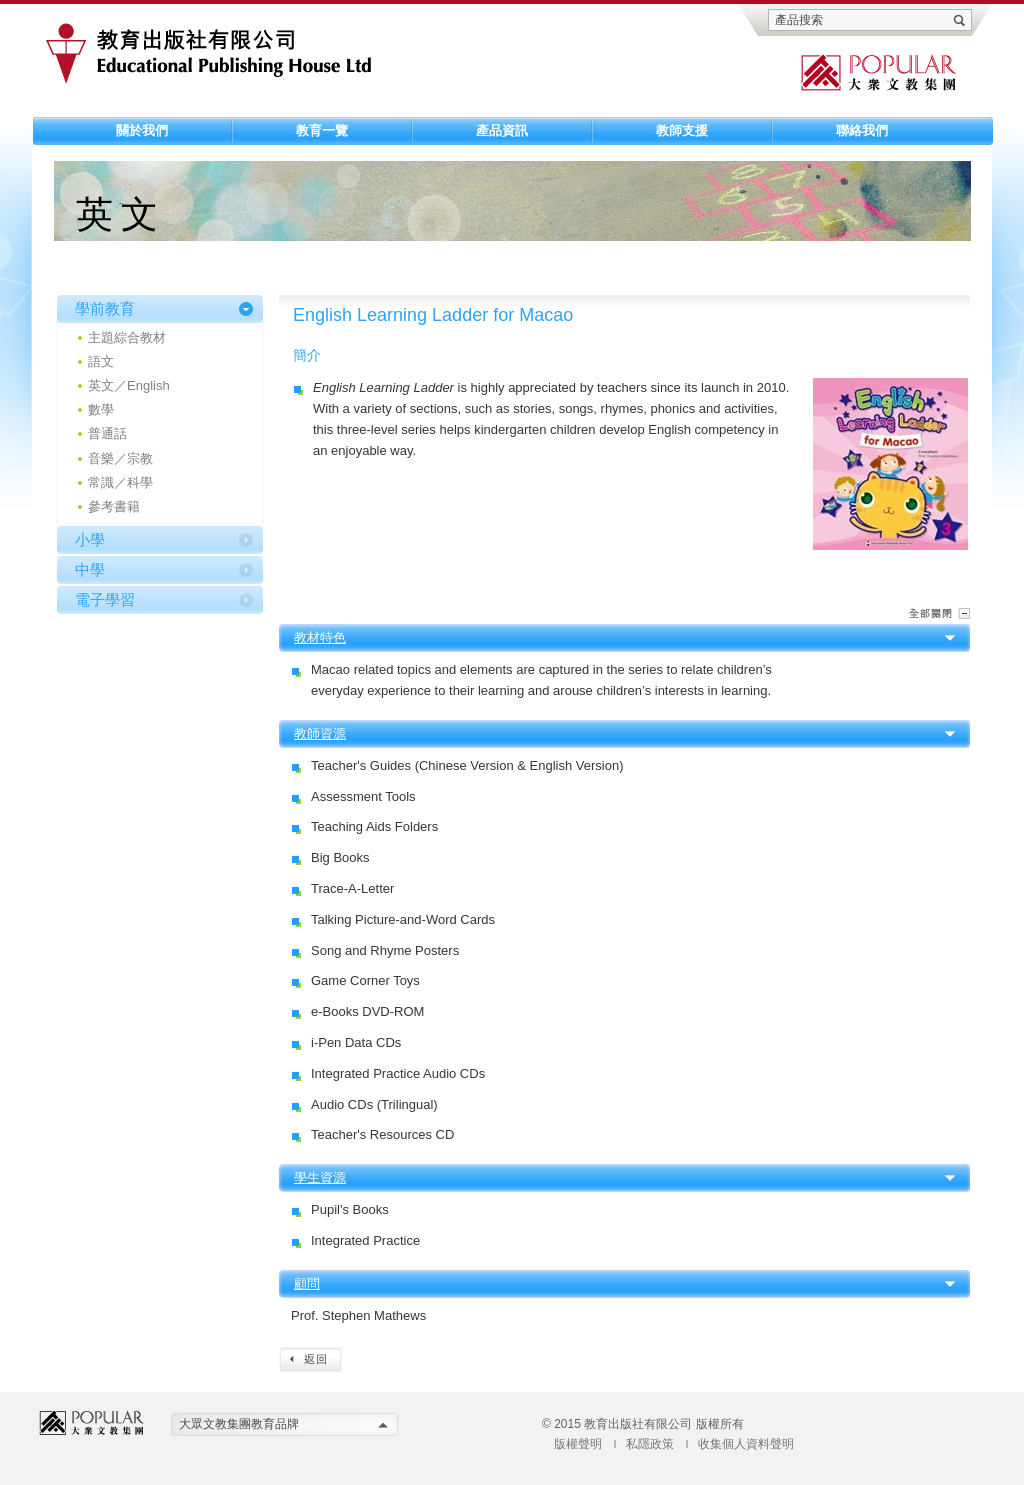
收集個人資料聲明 (746, 1444)
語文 (101, 361)
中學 (90, 569)
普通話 (107, 433)
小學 (90, 539)
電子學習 (105, 599)
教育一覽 (322, 130)
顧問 (307, 1283)
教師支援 (682, 130)
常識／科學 (120, 482)
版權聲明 (578, 1444)
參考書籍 (114, 506)
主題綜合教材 (127, 337)
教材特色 (320, 637)
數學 (101, 409)
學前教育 (105, 308)
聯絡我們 (862, 130)
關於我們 (142, 130)
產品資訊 (502, 130)
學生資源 (320, 1177)
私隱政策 (650, 1444)
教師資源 (320, 733)
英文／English (129, 385)
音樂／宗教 (120, 458)
